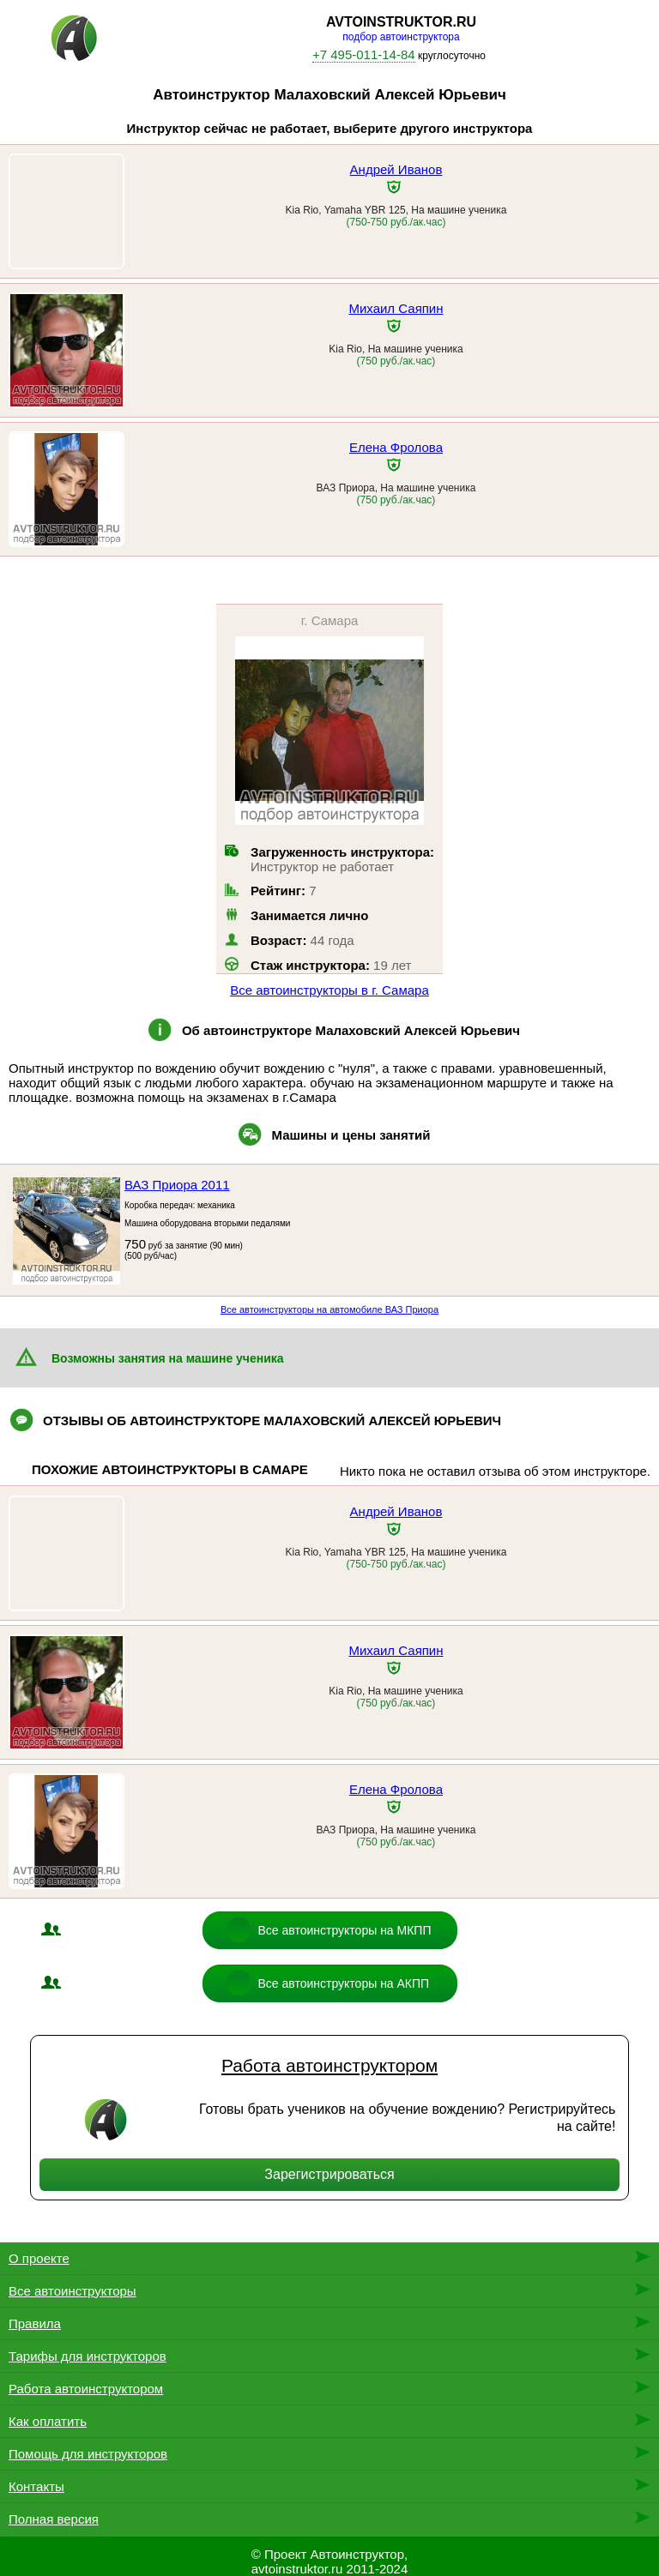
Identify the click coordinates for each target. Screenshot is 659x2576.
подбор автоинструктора (400, 37)
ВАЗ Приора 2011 (177, 1184)
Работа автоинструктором (329, 2065)
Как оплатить (48, 2421)
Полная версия (54, 2519)
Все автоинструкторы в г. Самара (329, 990)
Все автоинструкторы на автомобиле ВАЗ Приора (329, 1309)
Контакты (36, 2486)
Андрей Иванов (396, 169)
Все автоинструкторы (72, 2291)
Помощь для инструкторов (88, 2454)
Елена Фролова (396, 447)
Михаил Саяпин (395, 308)
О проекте (39, 2258)
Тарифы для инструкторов (87, 2356)
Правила (35, 2323)
